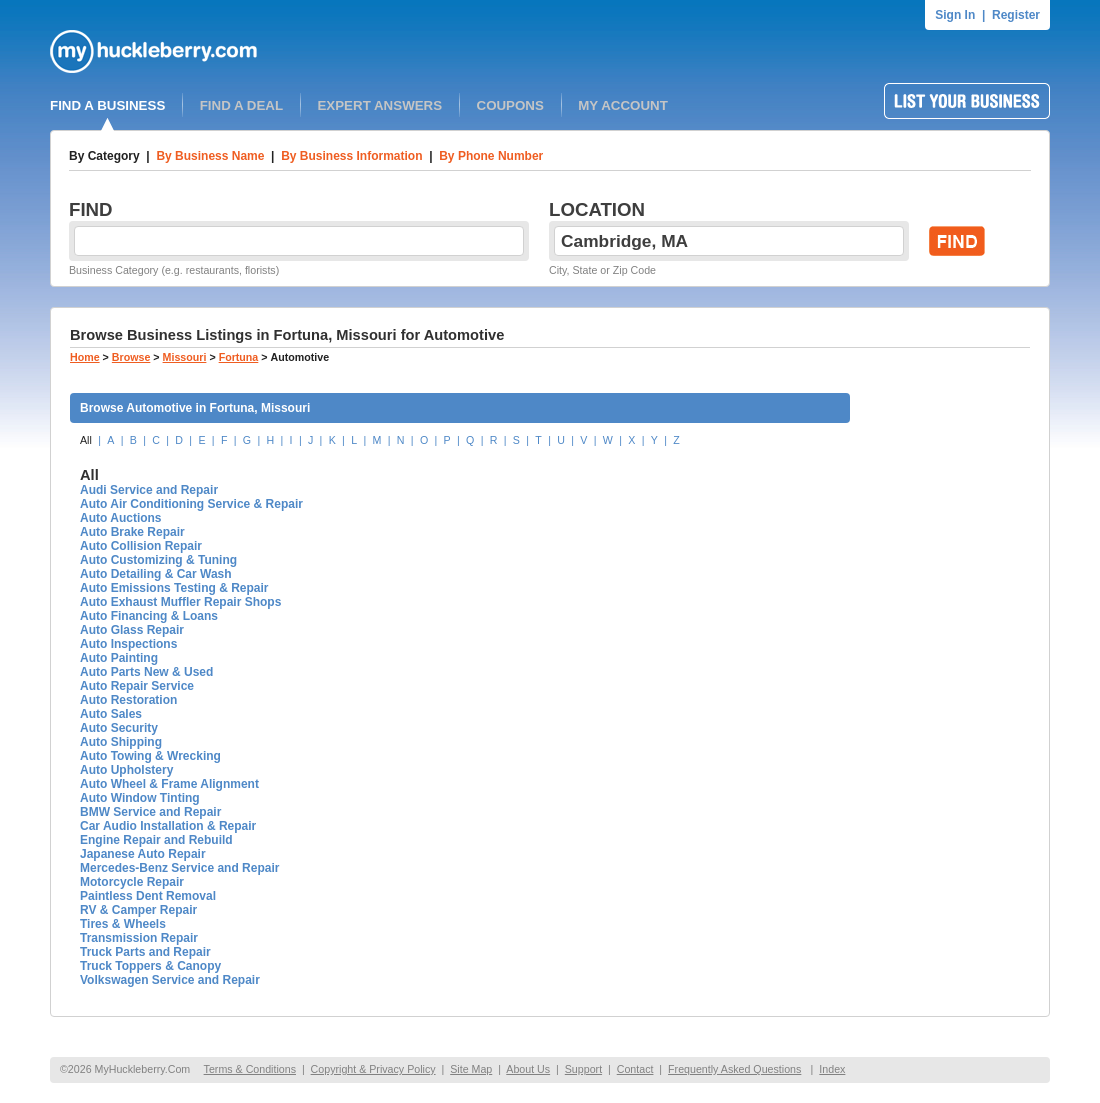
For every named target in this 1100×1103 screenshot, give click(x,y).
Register (1016, 15)
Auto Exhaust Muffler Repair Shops (180, 602)
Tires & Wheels (123, 924)
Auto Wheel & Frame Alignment (169, 784)
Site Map (471, 1069)
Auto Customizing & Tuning (158, 560)
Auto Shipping (121, 742)
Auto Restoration (128, 700)
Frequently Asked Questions (734, 1069)
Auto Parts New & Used (146, 672)
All (86, 440)
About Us (528, 1069)
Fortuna (239, 357)
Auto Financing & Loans (149, 616)
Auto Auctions (121, 518)
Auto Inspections (128, 644)
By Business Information (351, 156)
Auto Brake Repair (132, 532)
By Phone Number (491, 156)
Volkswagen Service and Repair (170, 980)
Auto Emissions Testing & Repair (174, 588)
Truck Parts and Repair (145, 952)
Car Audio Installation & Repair (168, 826)
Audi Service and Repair (149, 490)
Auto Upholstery (126, 770)
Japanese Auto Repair (143, 854)
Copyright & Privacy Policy (373, 1069)
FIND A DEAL (241, 105)
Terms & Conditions (250, 1069)
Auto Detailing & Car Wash (156, 574)
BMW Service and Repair (150, 812)
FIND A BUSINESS (107, 105)
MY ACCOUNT (623, 105)
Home (85, 357)
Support (583, 1069)
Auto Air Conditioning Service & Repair (191, 504)
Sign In (955, 15)
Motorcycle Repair (132, 882)
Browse (131, 357)
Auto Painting (119, 658)
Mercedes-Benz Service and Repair (179, 868)
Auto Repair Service (137, 686)
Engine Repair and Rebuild (156, 840)
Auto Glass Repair (132, 630)
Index (832, 1069)
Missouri (185, 357)
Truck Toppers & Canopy (150, 966)
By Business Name (210, 156)
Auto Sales (111, 714)
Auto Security (119, 728)
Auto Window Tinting (140, 798)
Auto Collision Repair (141, 546)
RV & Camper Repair (138, 910)
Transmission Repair (139, 938)
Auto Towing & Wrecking (150, 756)
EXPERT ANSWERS (379, 105)
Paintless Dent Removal (148, 896)
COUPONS (510, 105)
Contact (635, 1069)
